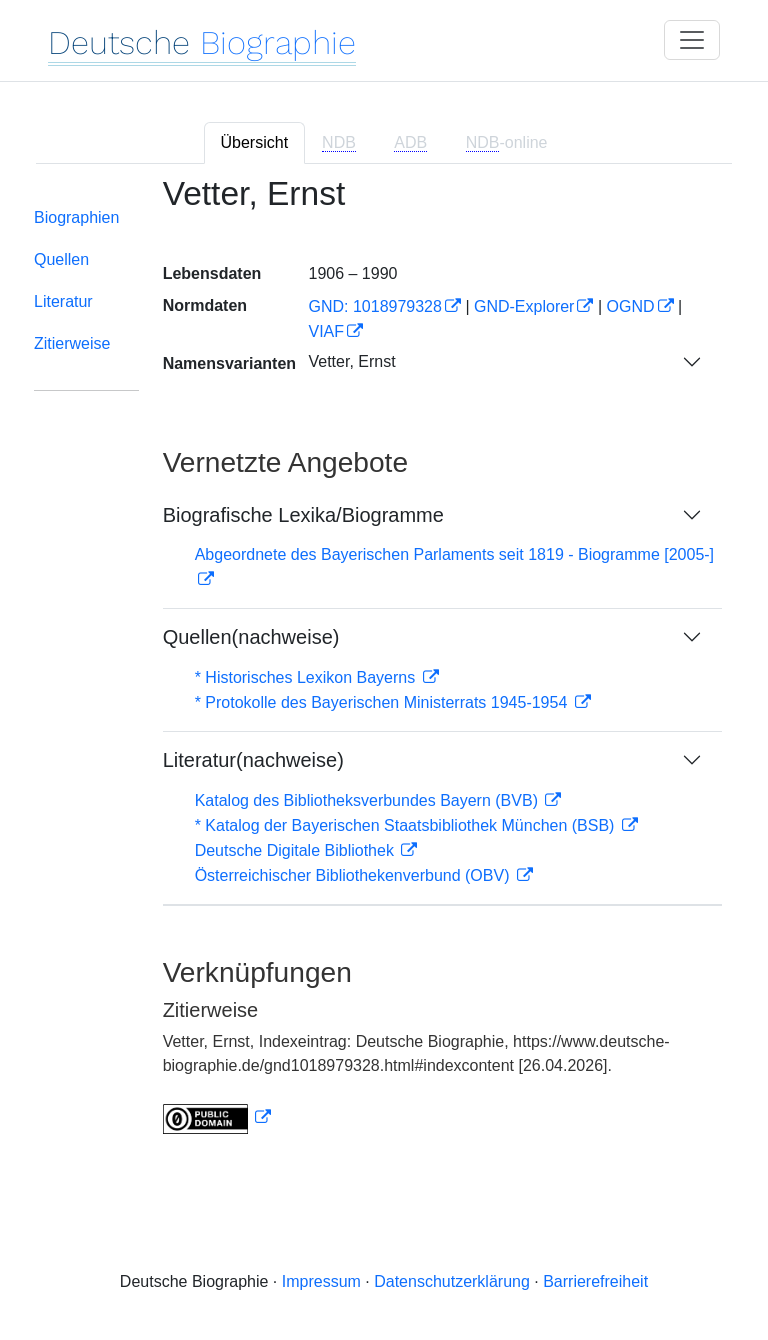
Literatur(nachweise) (253, 760)
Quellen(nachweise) (251, 637)
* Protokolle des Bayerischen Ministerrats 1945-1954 (383, 702)
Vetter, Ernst (351, 361)
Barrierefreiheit (595, 1281)
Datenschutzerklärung (452, 1281)
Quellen (61, 259)
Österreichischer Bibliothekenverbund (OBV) (354, 875)
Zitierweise (72, 343)
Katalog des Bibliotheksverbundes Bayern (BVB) (369, 800)
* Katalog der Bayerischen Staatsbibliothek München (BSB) (407, 825)
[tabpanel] (384, 667)
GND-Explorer (524, 306)
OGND (631, 306)
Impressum (321, 1281)
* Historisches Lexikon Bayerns (307, 677)
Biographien (76, 217)
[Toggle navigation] (692, 40)
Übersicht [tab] (255, 142)
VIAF (326, 331)
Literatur (63, 301)
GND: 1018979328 (374, 306)
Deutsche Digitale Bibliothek (297, 850)
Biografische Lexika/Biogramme (303, 515)
